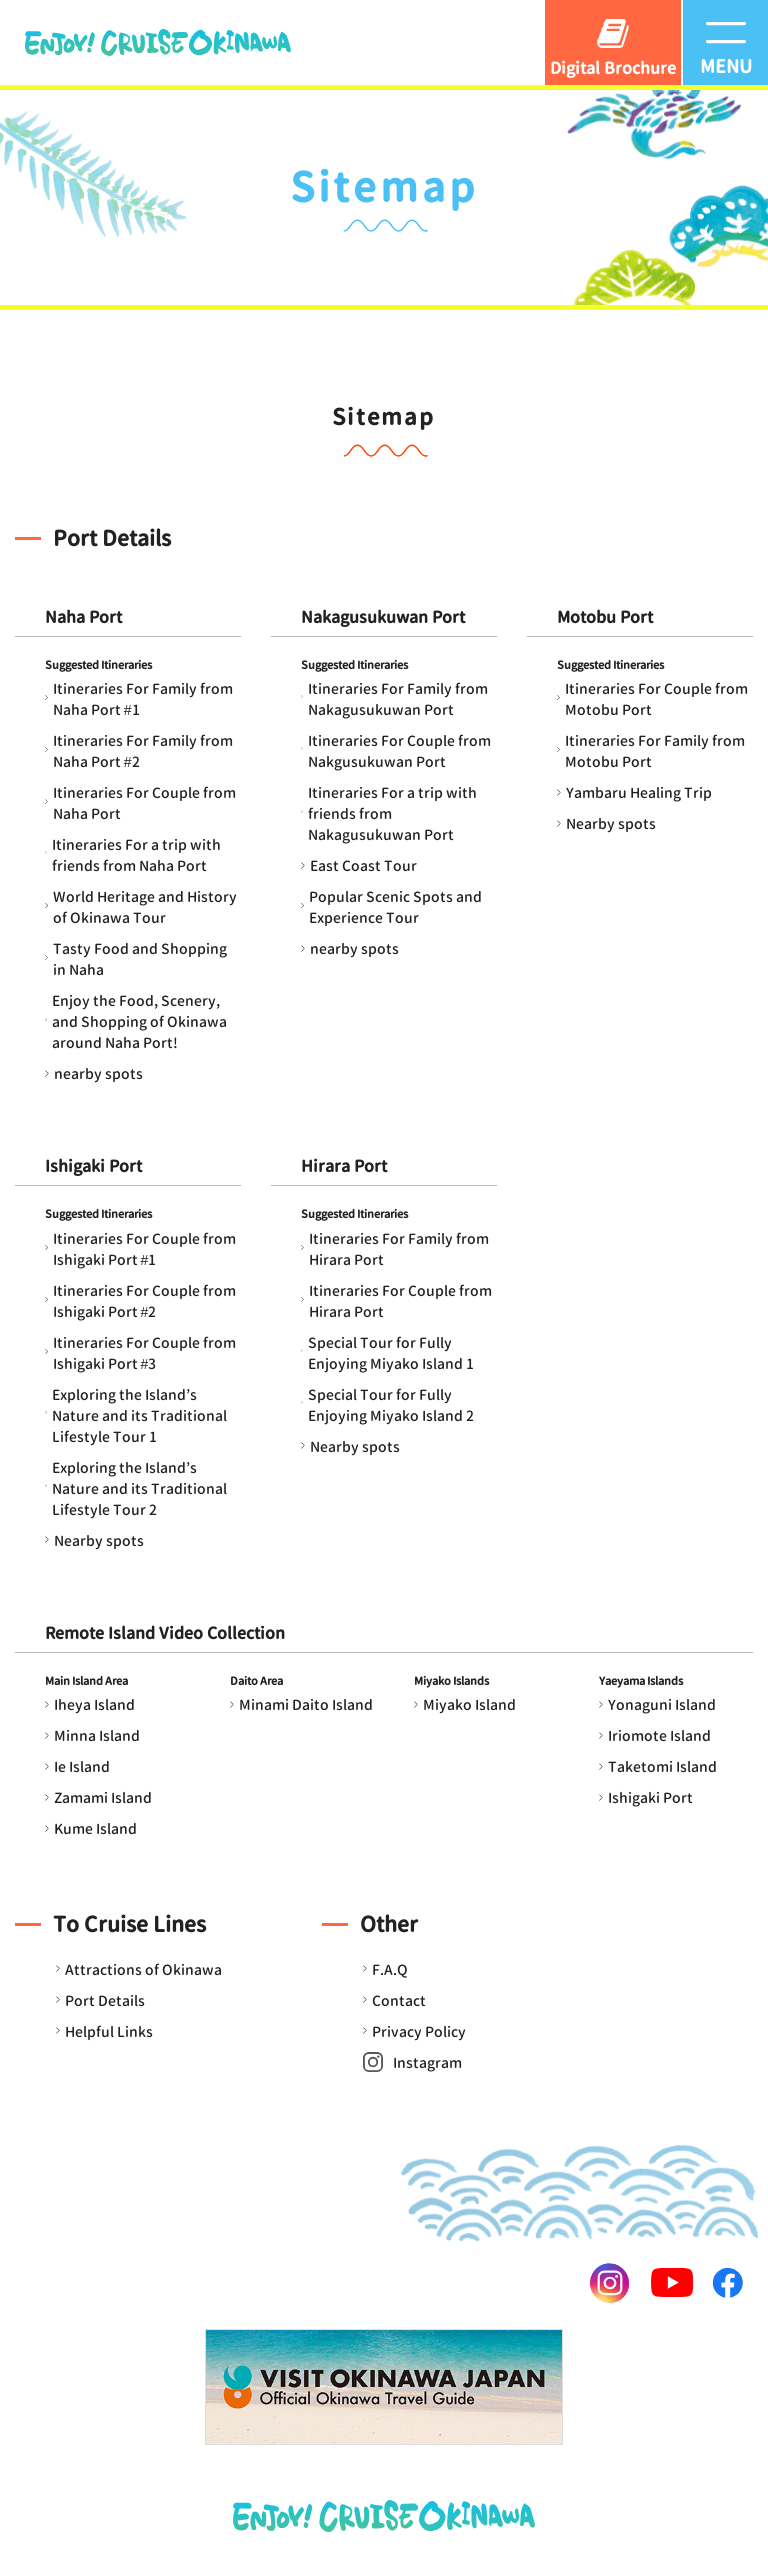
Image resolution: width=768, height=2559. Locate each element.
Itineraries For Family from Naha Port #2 (143, 751)
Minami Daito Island (306, 1704)
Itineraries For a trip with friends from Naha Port (136, 855)
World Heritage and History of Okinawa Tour (145, 907)
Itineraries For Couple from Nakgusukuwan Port (399, 751)
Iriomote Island (659, 1735)
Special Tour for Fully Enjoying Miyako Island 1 (391, 1353)
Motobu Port (605, 617)
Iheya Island (94, 1704)
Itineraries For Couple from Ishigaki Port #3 (144, 1353)
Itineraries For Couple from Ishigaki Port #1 (144, 1249)
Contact (399, 2000)
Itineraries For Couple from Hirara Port (400, 1301)
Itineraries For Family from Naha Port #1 (143, 699)
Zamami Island (103, 1797)
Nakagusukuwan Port (383, 617)
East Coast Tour (363, 865)
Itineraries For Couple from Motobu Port (656, 699)
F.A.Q (390, 1969)
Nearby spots (611, 823)
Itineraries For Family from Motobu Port (655, 751)
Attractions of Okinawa (143, 1969)
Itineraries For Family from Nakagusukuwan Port (398, 699)
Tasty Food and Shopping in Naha (140, 959)
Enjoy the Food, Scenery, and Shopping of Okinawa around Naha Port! (139, 1021)
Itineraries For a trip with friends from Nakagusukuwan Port (392, 813)
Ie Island (82, 1766)
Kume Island (95, 1828)
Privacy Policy (419, 2031)
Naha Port (83, 617)
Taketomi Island (662, 1766)
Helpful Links (109, 2031)
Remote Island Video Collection (165, 1633)
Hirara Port (344, 1166)
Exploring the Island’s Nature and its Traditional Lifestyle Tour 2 (139, 1488)
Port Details (105, 2000)
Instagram (427, 2062)
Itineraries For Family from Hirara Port (399, 1249)
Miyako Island (469, 1704)
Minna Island (97, 1735)
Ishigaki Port (93, 1166)
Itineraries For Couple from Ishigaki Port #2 (144, 1301)
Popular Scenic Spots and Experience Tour (395, 907)
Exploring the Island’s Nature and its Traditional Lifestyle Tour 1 (139, 1415)
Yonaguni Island (662, 1704)
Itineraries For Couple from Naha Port (144, 803)
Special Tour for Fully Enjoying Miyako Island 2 (391, 1405)
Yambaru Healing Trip (639, 792)
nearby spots (98, 1073)
